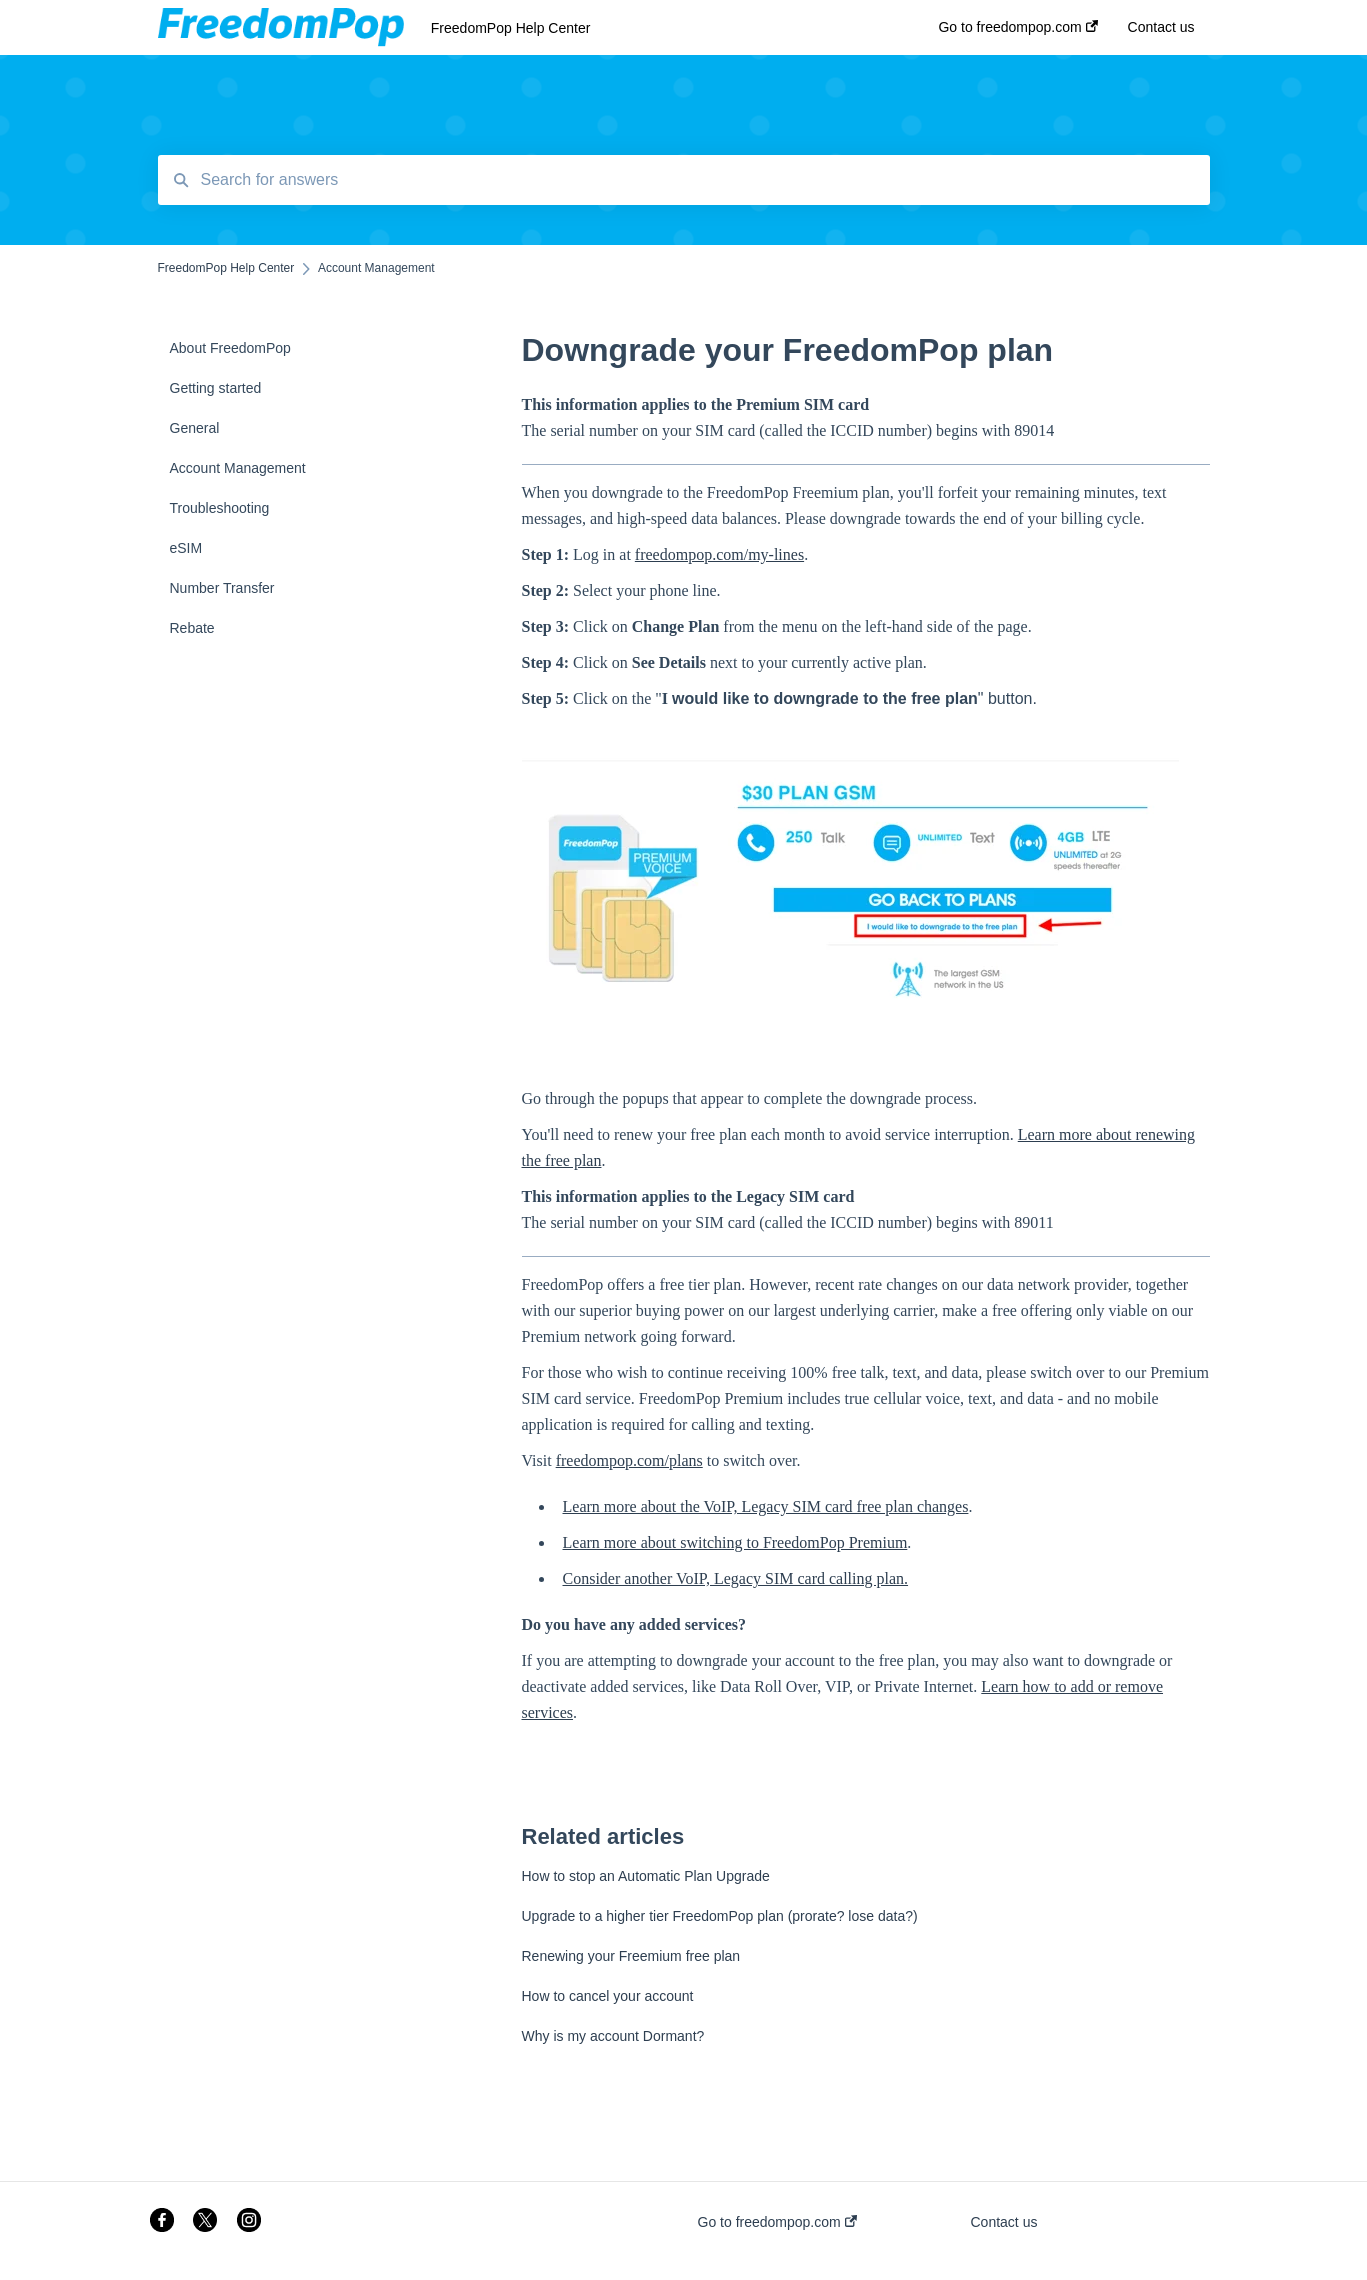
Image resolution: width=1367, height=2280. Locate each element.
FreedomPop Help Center (511, 28)
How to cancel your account (608, 1996)
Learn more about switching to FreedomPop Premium (735, 1542)
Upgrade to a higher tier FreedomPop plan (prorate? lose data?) (720, 1916)
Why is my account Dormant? (613, 2036)
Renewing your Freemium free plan (631, 1956)
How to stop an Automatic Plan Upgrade (646, 1876)
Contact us (1004, 2222)
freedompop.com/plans (629, 1460)
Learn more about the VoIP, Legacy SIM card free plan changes (766, 1506)
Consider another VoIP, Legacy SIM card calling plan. (736, 1578)
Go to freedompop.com (777, 2222)
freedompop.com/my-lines (719, 554)
